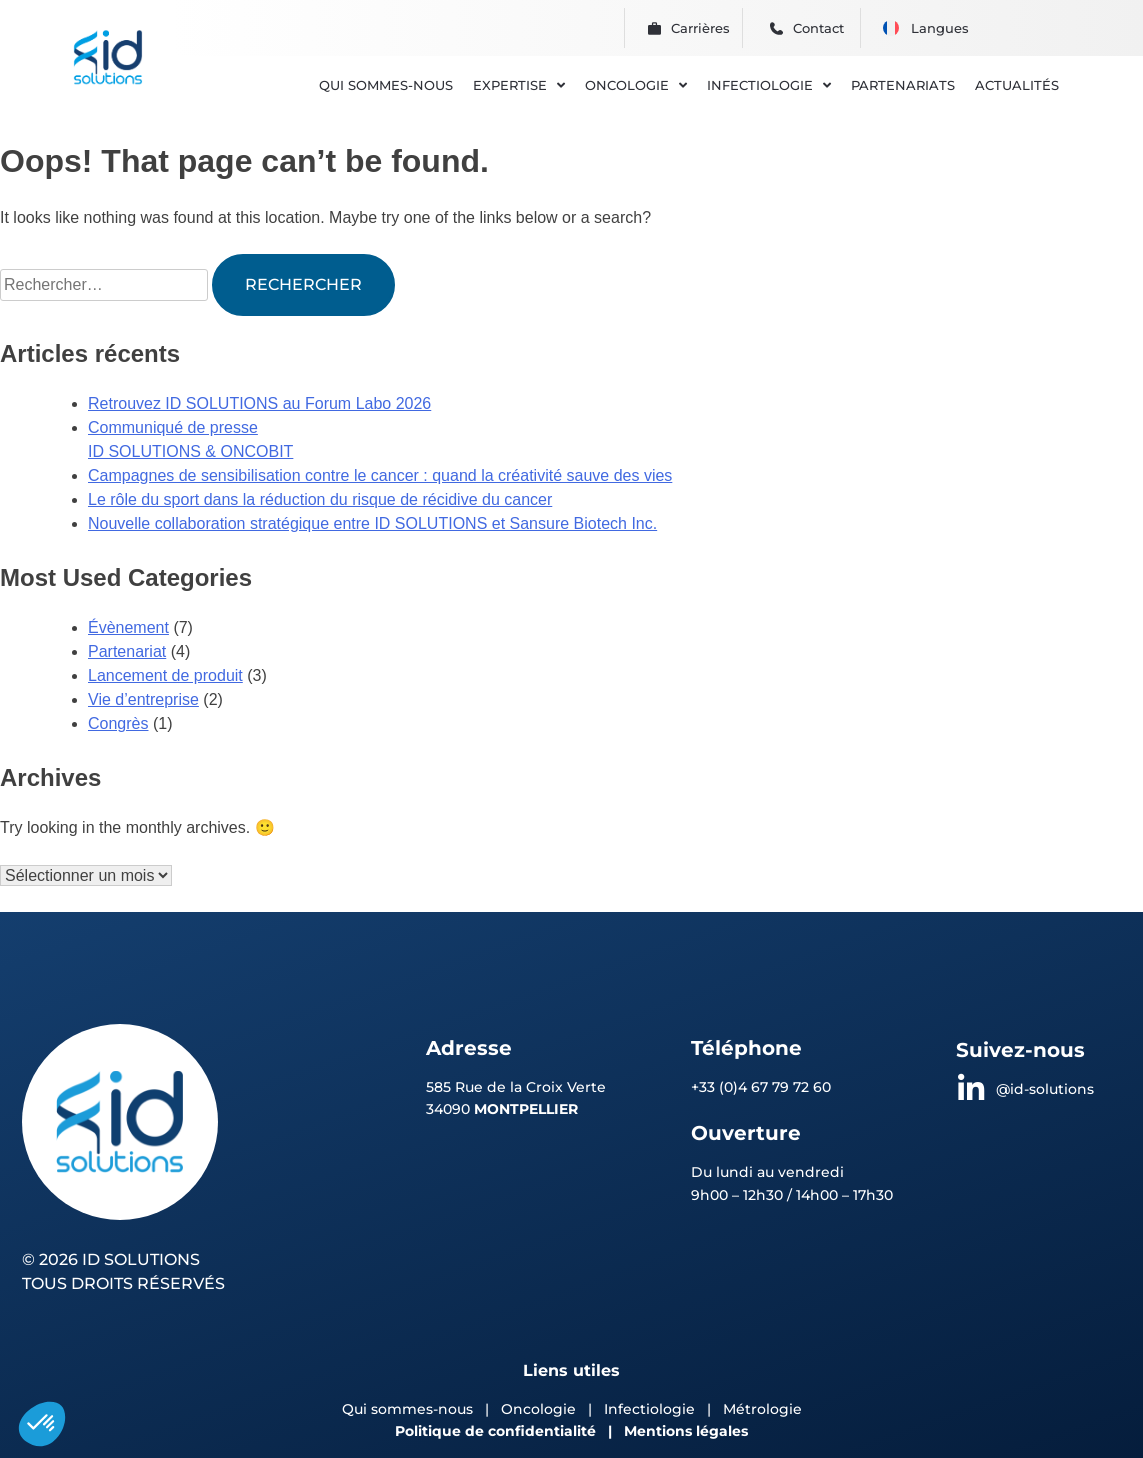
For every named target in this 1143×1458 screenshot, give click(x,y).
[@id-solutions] (971, 1089)
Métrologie (762, 1409)
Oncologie (540, 1409)
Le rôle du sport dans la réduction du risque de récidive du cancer (320, 499)
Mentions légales (686, 1431)
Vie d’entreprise (143, 699)
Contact (818, 28)
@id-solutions (1045, 1089)
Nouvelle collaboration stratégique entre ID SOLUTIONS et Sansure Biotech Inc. (372, 523)
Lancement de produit (165, 675)
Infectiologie (649, 1409)
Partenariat (127, 651)
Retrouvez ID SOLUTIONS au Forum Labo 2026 (259, 403)
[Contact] (776, 28)
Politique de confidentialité (495, 1431)
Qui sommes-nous (407, 1409)
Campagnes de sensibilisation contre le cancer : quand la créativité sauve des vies (380, 475)
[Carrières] (654, 28)
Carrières (700, 28)
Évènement (128, 627)
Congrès (118, 723)
